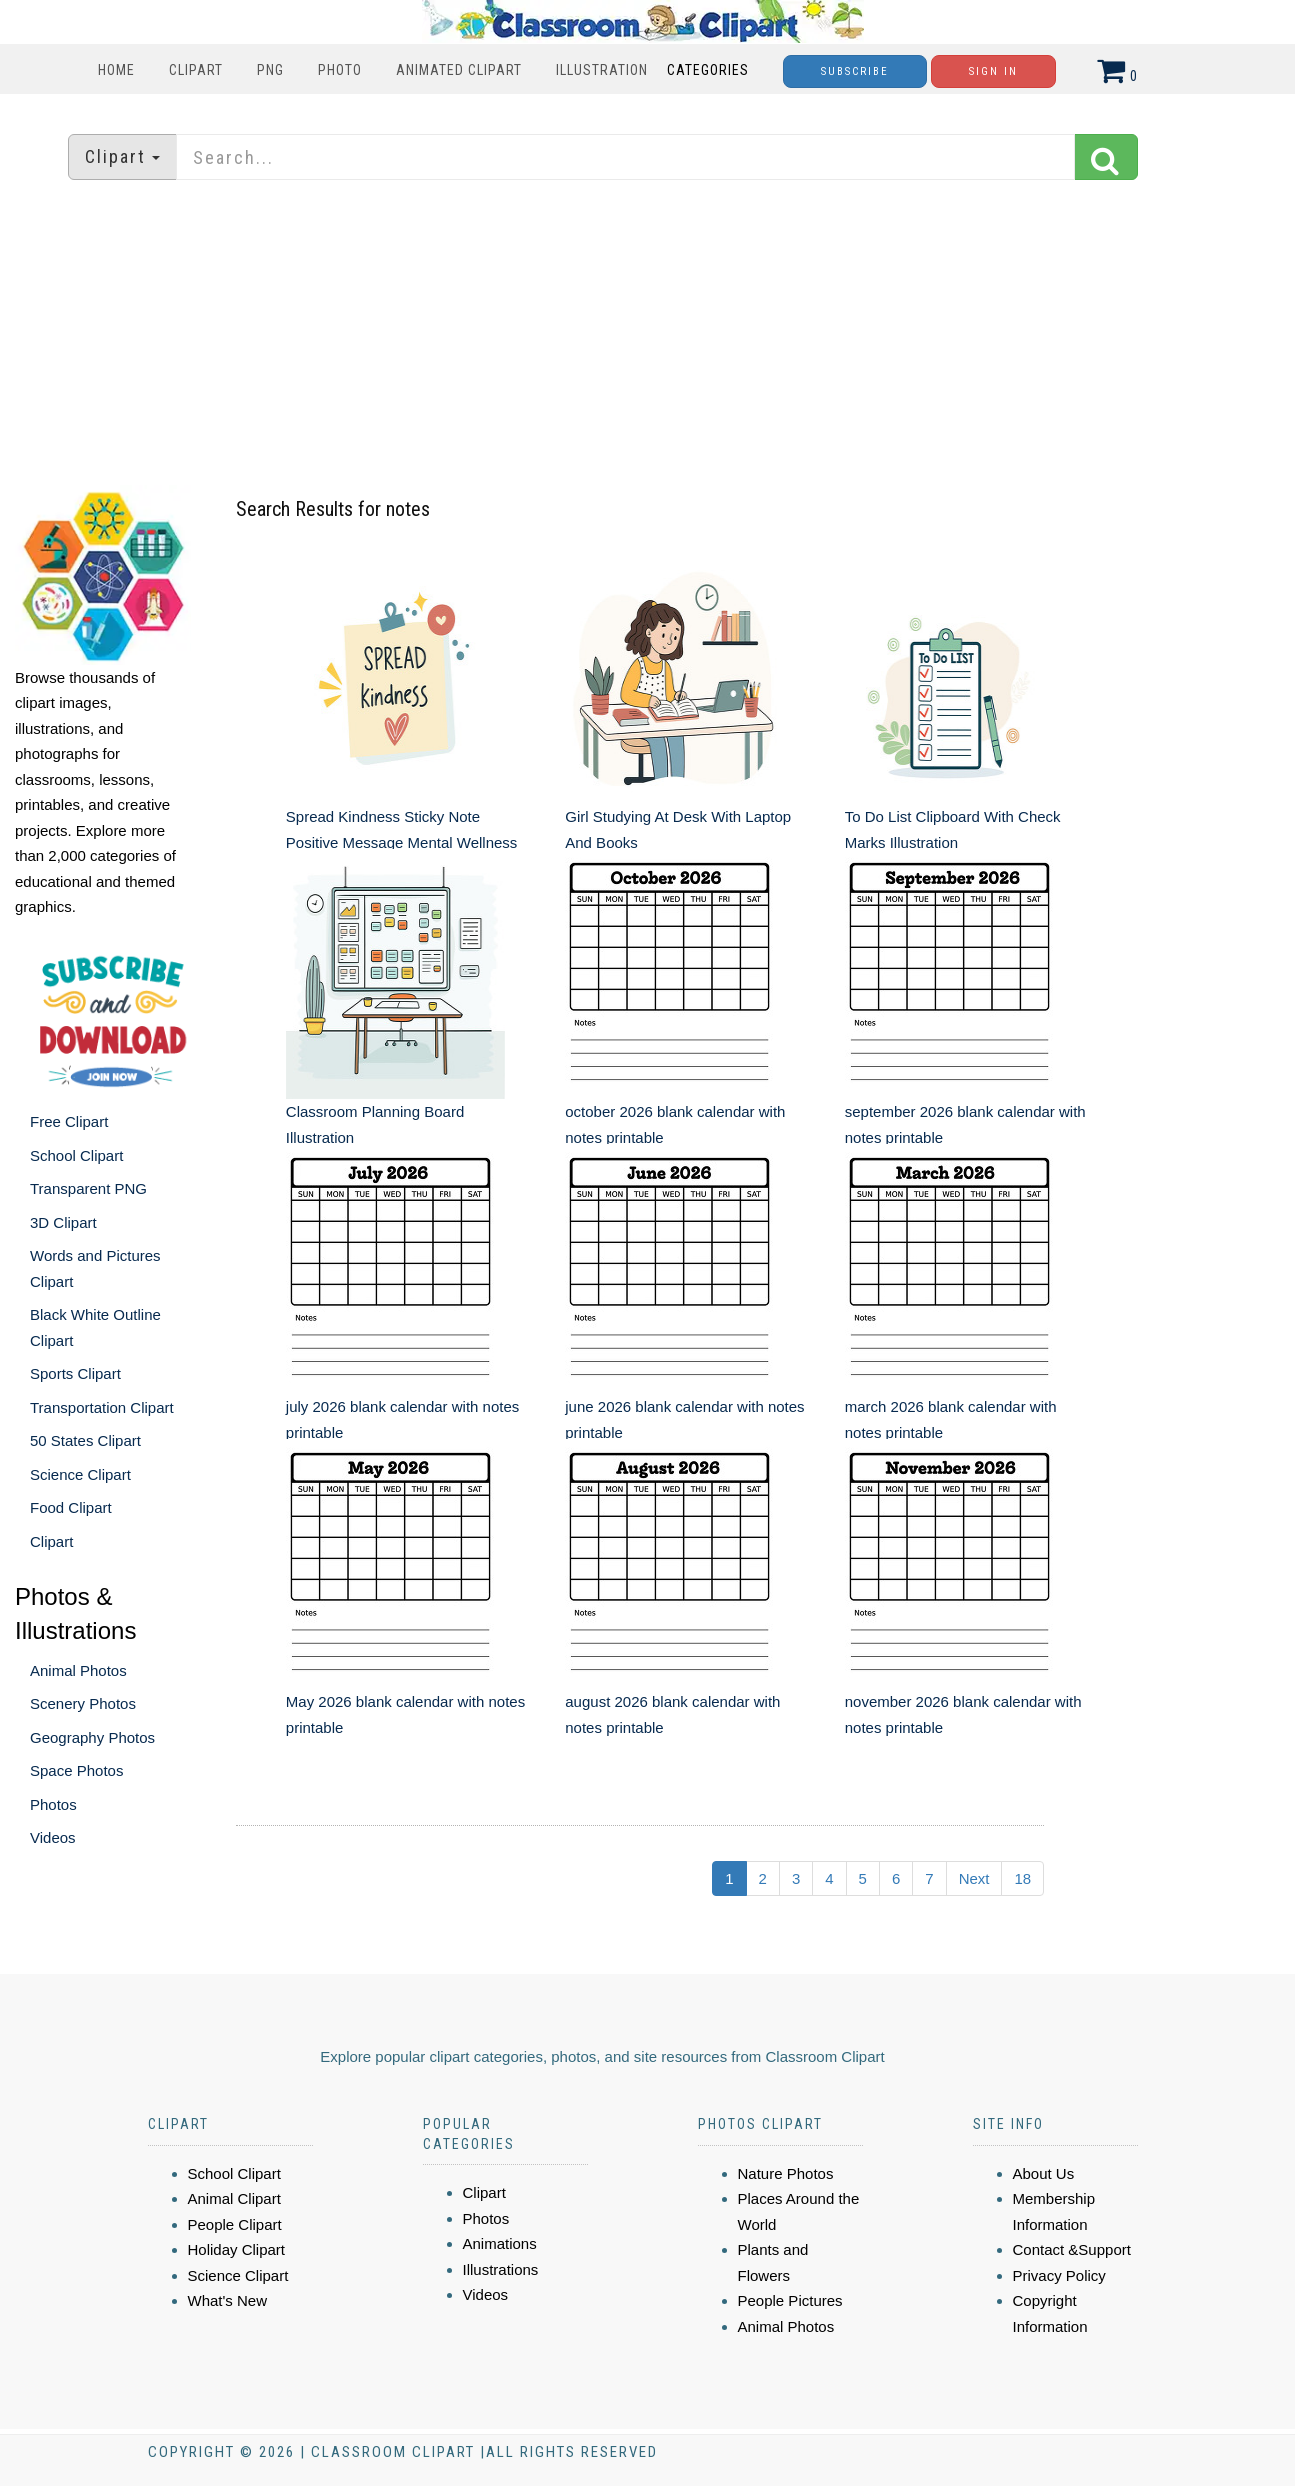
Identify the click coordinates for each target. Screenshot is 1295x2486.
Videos (53, 1837)
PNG (270, 70)
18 (1022, 1878)
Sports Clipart (75, 1373)
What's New (228, 2300)
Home (116, 70)
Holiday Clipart (237, 2249)
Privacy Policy (1059, 2275)
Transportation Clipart (102, 1407)
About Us (1044, 2173)
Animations (500, 2243)
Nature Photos (786, 2173)
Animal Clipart (234, 2198)
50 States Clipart (85, 1440)
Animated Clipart (459, 70)
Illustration (602, 70)
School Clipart (76, 1155)
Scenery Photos (83, 1703)
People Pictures (790, 2300)
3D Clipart (63, 1222)
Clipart (196, 70)
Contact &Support (1072, 2249)
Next (974, 1878)
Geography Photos (92, 1737)
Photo (340, 70)
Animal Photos (78, 1670)
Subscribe (855, 71)
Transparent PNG (88, 1188)
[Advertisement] (648, 335)
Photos (53, 1804)
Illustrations (501, 2269)
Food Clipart (71, 1507)
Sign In (993, 71)
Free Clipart (69, 1121)
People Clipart (235, 2224)
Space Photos (76, 1770)
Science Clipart (80, 1474)
